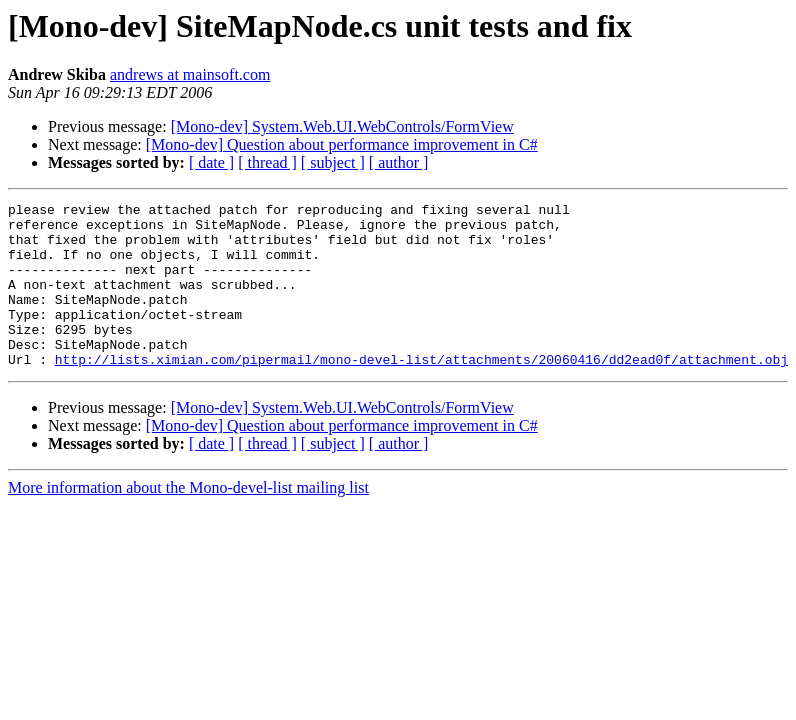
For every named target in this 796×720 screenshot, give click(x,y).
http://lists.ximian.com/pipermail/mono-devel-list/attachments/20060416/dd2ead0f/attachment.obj (421, 392)
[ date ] (211, 162)
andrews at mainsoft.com (190, 74)
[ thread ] (267, 162)
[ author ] (399, 162)
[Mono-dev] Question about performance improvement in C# (342, 144)
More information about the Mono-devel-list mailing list (188, 520)
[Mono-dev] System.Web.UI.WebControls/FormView (342, 126)
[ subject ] (333, 162)
